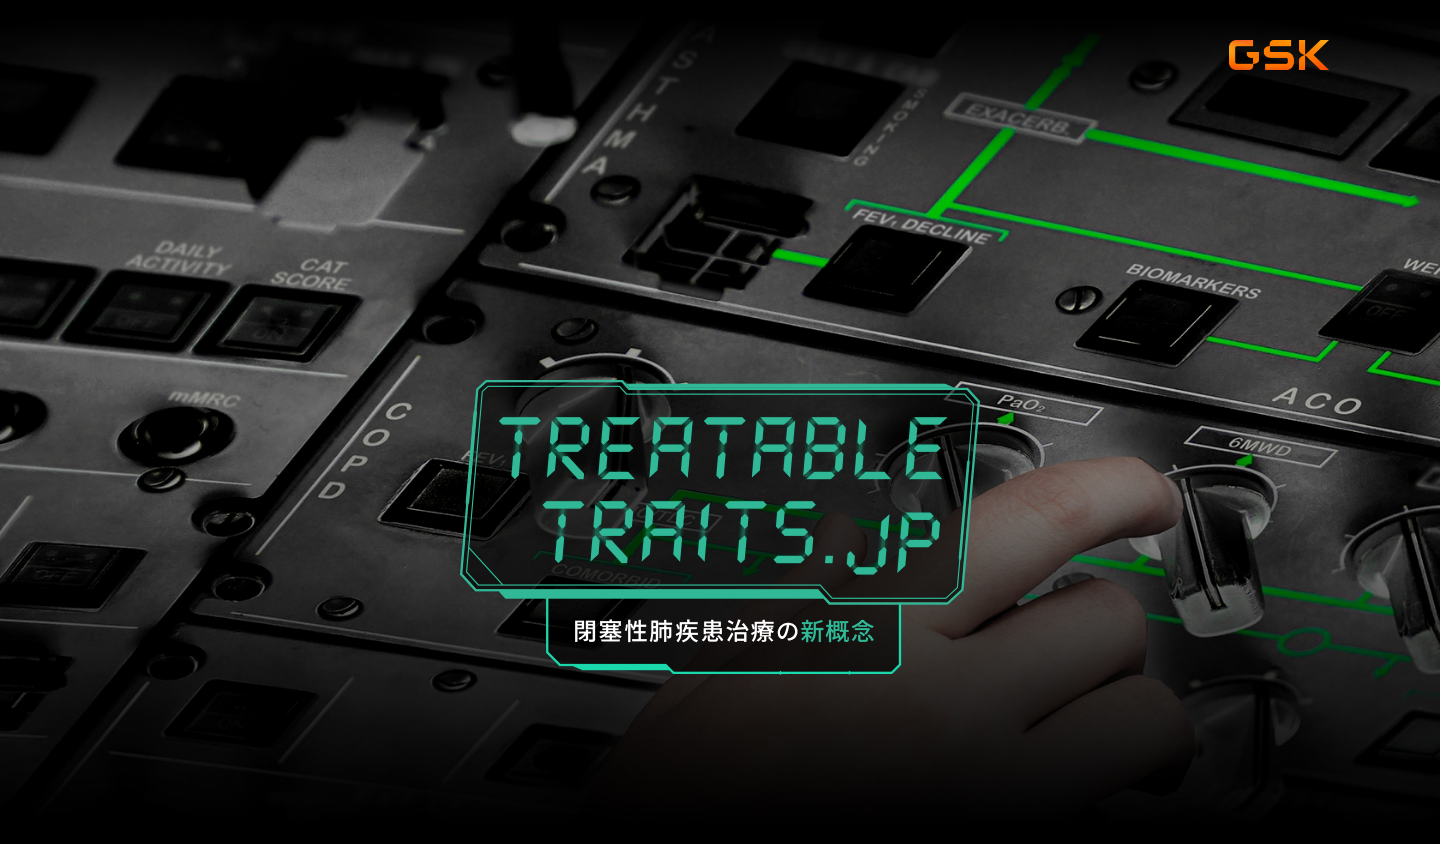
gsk (1279, 56)
